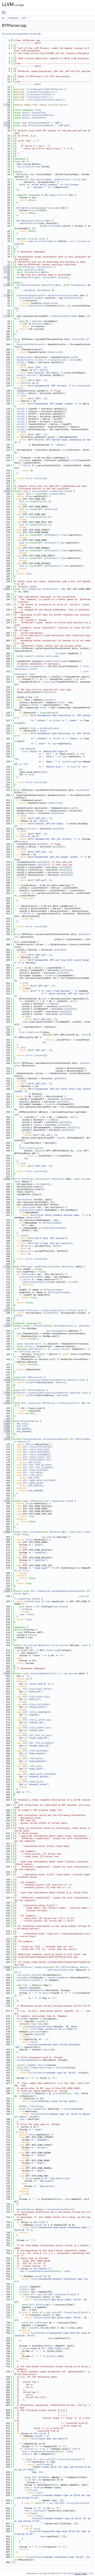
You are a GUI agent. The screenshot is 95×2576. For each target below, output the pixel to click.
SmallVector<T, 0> (35, 1343)
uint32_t (22, 393)
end (51, 1359)
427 (6, 1310)
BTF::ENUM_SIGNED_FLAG (54, 2348)
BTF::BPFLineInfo (32, 1377)
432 (6, 1325)
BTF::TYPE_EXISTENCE (35, 1470)
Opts (45, 272)
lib (3, 18)
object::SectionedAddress (37, 115)
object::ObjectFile (33, 112)
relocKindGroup (52, 1439)
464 (6, 1421)
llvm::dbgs (28, 751)
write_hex (29, 207)
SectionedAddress (56, 1330)
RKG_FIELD (22, 1423)
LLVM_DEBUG (25, 748)
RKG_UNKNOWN (24, 1431)
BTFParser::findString (40, 1310)
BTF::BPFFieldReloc (33, 1390)
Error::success (35, 478)
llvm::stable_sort (30, 1032)
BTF (25, 18)
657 (6, 1967)
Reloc (22, 1441)
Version (31, 375)
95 (6, 316)
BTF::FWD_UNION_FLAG (56, 2178)
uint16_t (22, 362)
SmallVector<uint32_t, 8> (32, 1980)
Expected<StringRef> (31, 298)
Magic (31, 813)
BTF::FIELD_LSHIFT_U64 (36, 1457)
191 (6, 589)
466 (6, 1426)
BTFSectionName (37, 122)
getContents (71, 298)
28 (6, 125)
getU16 (55, 813)
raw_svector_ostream (29, 1975)
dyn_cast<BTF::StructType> (56, 2459)
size (46, 699)
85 (6, 285)
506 (6, 1532)
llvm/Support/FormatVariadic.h (45, 99)
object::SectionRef (33, 117)
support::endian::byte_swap (41, 656)
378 (6, 1178)
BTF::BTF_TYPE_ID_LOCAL (37, 1464)
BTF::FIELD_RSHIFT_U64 (36, 1459)
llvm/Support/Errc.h (39, 97)
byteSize (37, 491)
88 (6, 295)
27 (6, 122)
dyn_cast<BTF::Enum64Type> (62, 2312)
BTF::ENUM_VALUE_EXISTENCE (39, 1480)
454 (6, 1392)
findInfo (40, 1325)
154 (6, 491)
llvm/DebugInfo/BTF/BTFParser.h (46, 89)
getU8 (56, 828)
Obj (42, 269)
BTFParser (55, 1532)
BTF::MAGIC (39, 370)
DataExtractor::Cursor (67, 179)
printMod (35, 1532)
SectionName (44, 179)
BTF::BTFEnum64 (48, 550)
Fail (25, 1985)
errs (71, 1282)
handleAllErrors (29, 223)
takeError (48, 303)
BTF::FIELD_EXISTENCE (36, 1452)
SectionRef (72, 295)
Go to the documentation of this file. (21, 33)
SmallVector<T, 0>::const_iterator (49, 1349)
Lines (43, 998)
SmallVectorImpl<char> (61, 1969)
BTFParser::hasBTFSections (37, 1266)
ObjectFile (30, 269)
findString (68, 761)
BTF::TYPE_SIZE (32, 1475)
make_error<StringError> (43, 241)
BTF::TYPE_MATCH (33, 1472)
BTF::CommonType (53, 491)
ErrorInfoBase (53, 225)
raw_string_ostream (28, 166)
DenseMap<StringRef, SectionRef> (37, 277)
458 (6, 1403)
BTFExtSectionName (39, 125)
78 (6, 267)
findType (61, 2067)
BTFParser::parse (32, 1178)
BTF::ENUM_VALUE (33, 1483)
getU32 (57, 846)
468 (6, 1431)
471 (6, 1439)
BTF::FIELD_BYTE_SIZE (36, 1449)
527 (6, 1591)
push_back (35, 2031)
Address (71, 1380)
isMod (33, 1501)
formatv (31, 2044)
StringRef (71, 316)
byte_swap (49, 681)
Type (68, 491)
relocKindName (38, 1673)
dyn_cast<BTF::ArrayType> (64, 2503)
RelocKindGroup (30, 1421)
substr (46, 2049)
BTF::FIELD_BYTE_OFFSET (37, 1446)
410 (6, 1266)
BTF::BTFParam (47, 558)
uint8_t (21, 375)
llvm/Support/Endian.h (40, 94)
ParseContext (24, 285)
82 (6, 277)
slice (65, 449)
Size (28, 493)
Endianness (37, 666)
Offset (35, 705)
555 (6, 1673)
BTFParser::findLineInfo (29, 1380)
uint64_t (71, 1325)
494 (6, 1501)
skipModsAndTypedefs (65, 1591)
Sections (63, 277)
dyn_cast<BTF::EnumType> (52, 2294)
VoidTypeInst (50, 589)
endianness (23, 666)
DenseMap (59, 1325)
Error (40, 220)
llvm (37, 110)
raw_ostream (48, 1537)
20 (6, 104)
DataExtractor (36, 305)
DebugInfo (13, 18)
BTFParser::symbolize (33, 1967)
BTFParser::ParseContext (38, 267)
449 (6, 1380)
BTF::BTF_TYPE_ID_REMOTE (38, 1467)
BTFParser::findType (56, 1403)
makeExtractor (56, 295)
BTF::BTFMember (48, 535)
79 (6, 269)
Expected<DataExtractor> (31, 295)
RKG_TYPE (22, 1426)
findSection (57, 316)
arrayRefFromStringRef (54, 661)
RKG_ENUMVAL (24, 1428)
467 (6, 1428)
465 (6, 1423)
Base (29, 1606)
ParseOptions (32, 272)
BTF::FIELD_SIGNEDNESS (36, 1454)
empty (38, 2034)
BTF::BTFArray (47, 509)
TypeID (37, 1124)
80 (6, 272)
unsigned (82, 385)
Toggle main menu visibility (4, 11)
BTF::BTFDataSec (48, 565)
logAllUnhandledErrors (35, 1282)
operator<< (58, 195)
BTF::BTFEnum (46, 542)
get (60, 305)
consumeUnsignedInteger (38, 2026)
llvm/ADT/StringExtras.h (42, 92)
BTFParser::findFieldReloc (30, 1392)
